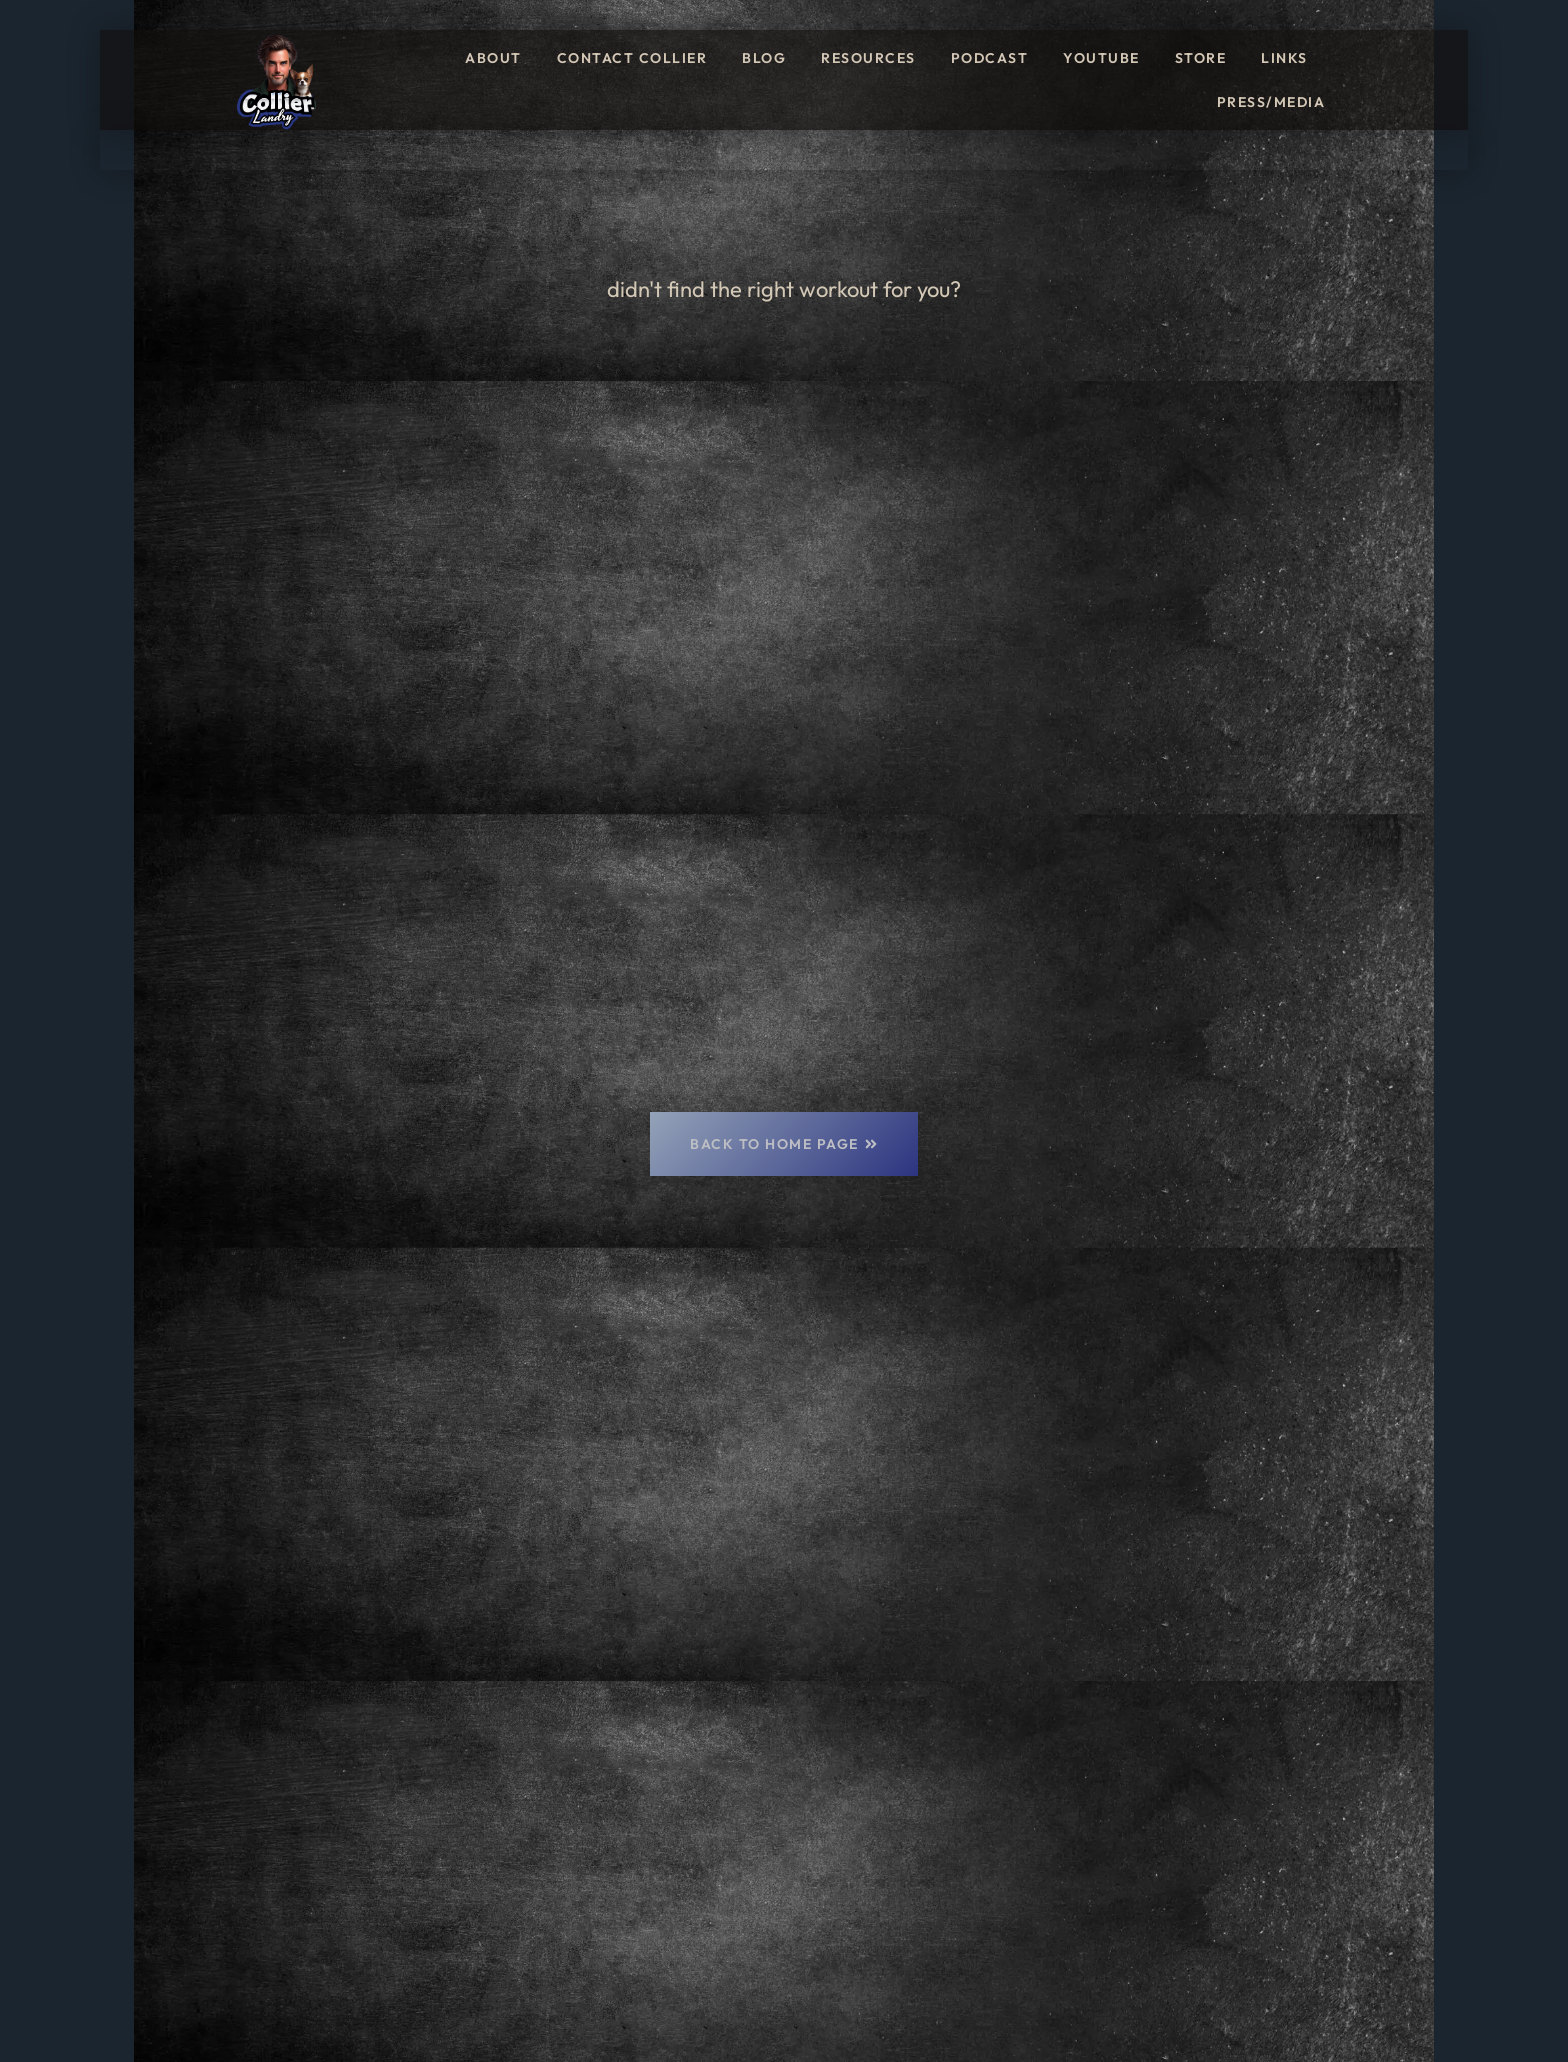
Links (1284, 58)
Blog (764, 58)
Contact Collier (632, 58)
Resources (868, 58)
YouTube (1101, 58)
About (493, 58)
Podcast (990, 58)
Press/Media (1271, 102)
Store (1201, 58)
